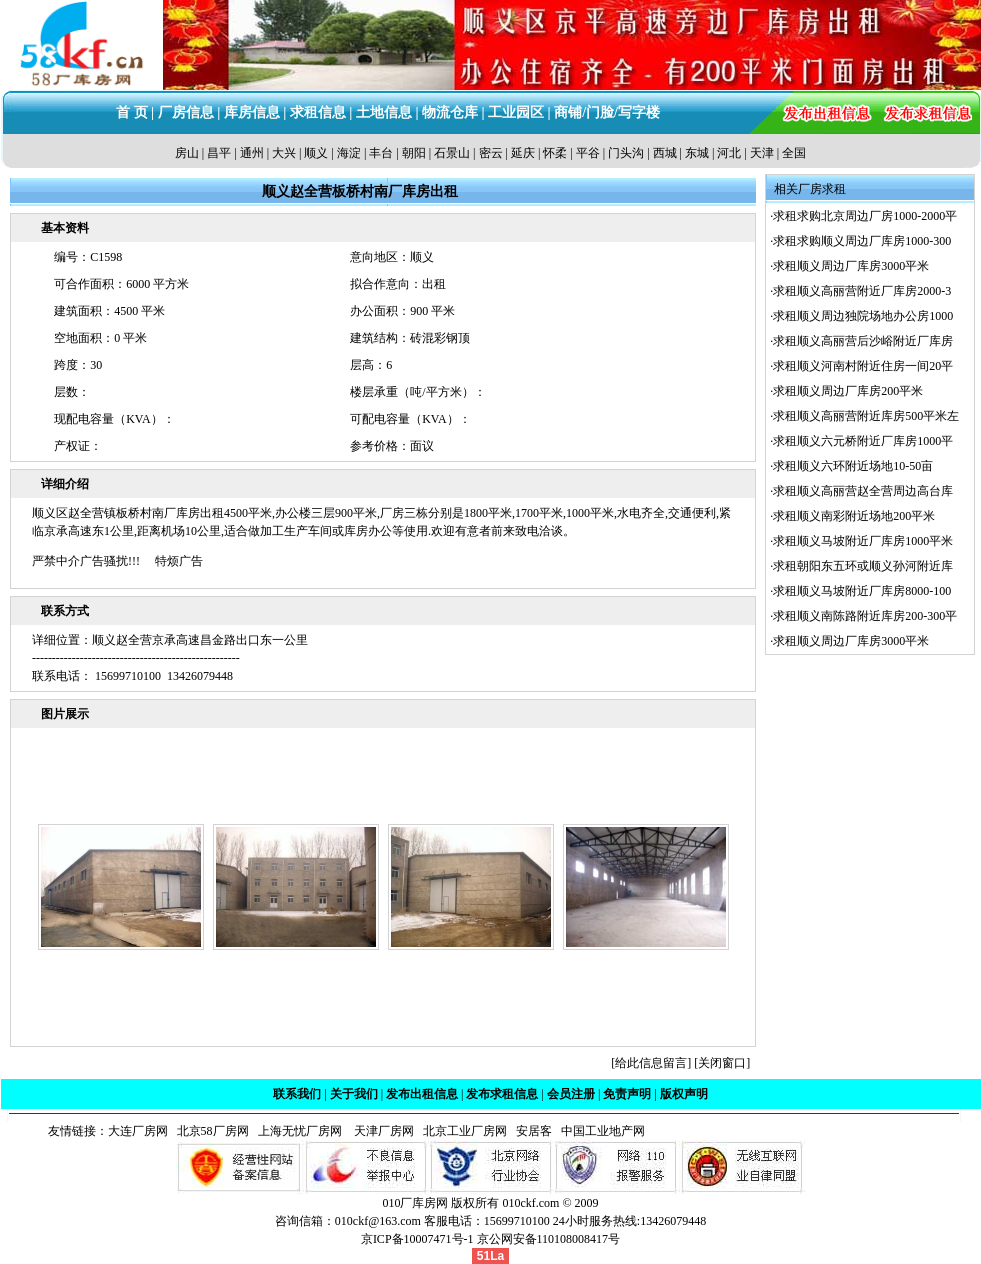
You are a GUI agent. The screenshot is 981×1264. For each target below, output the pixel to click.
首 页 (132, 112)
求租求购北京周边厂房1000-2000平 (865, 216)
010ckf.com (530, 1203)
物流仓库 (450, 112)
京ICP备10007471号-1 (417, 1239)
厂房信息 (186, 112)
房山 (187, 153)
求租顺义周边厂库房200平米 (848, 391)
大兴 (284, 153)
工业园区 (516, 112)
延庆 (523, 153)
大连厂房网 (138, 1131)
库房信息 (252, 112)
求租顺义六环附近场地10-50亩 (853, 466)
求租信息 (318, 112)
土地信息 (384, 112)
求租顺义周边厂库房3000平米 (851, 266)
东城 (697, 153)
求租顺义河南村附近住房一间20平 (863, 366)
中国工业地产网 (603, 1131)
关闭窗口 (722, 1063)
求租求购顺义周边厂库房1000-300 (862, 241)
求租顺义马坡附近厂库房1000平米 (863, 541)
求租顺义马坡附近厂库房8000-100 (862, 591)
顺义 (316, 153)
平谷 (588, 153)
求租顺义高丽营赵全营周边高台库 (863, 491)
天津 (762, 153)
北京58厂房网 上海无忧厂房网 (256, 1131)
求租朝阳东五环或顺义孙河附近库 (863, 566)
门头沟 (626, 153)
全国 (794, 153)
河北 (729, 153)
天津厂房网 (379, 1131)
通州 (252, 153)
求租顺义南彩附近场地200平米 (854, 516)
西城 (665, 153)
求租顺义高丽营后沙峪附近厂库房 (863, 341)
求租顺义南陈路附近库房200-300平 (865, 616)
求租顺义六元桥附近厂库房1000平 (863, 441)
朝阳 (414, 153)
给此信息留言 (651, 1063)
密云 (491, 153)
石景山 (452, 153)
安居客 (534, 1131)
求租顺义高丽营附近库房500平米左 (866, 416)
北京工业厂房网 (466, 1131)
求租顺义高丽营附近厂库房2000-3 (862, 291)
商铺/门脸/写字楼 (607, 112)
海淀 (349, 153)
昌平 (219, 153)
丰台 (381, 153)
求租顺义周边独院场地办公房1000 (863, 316)
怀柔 (555, 153)
